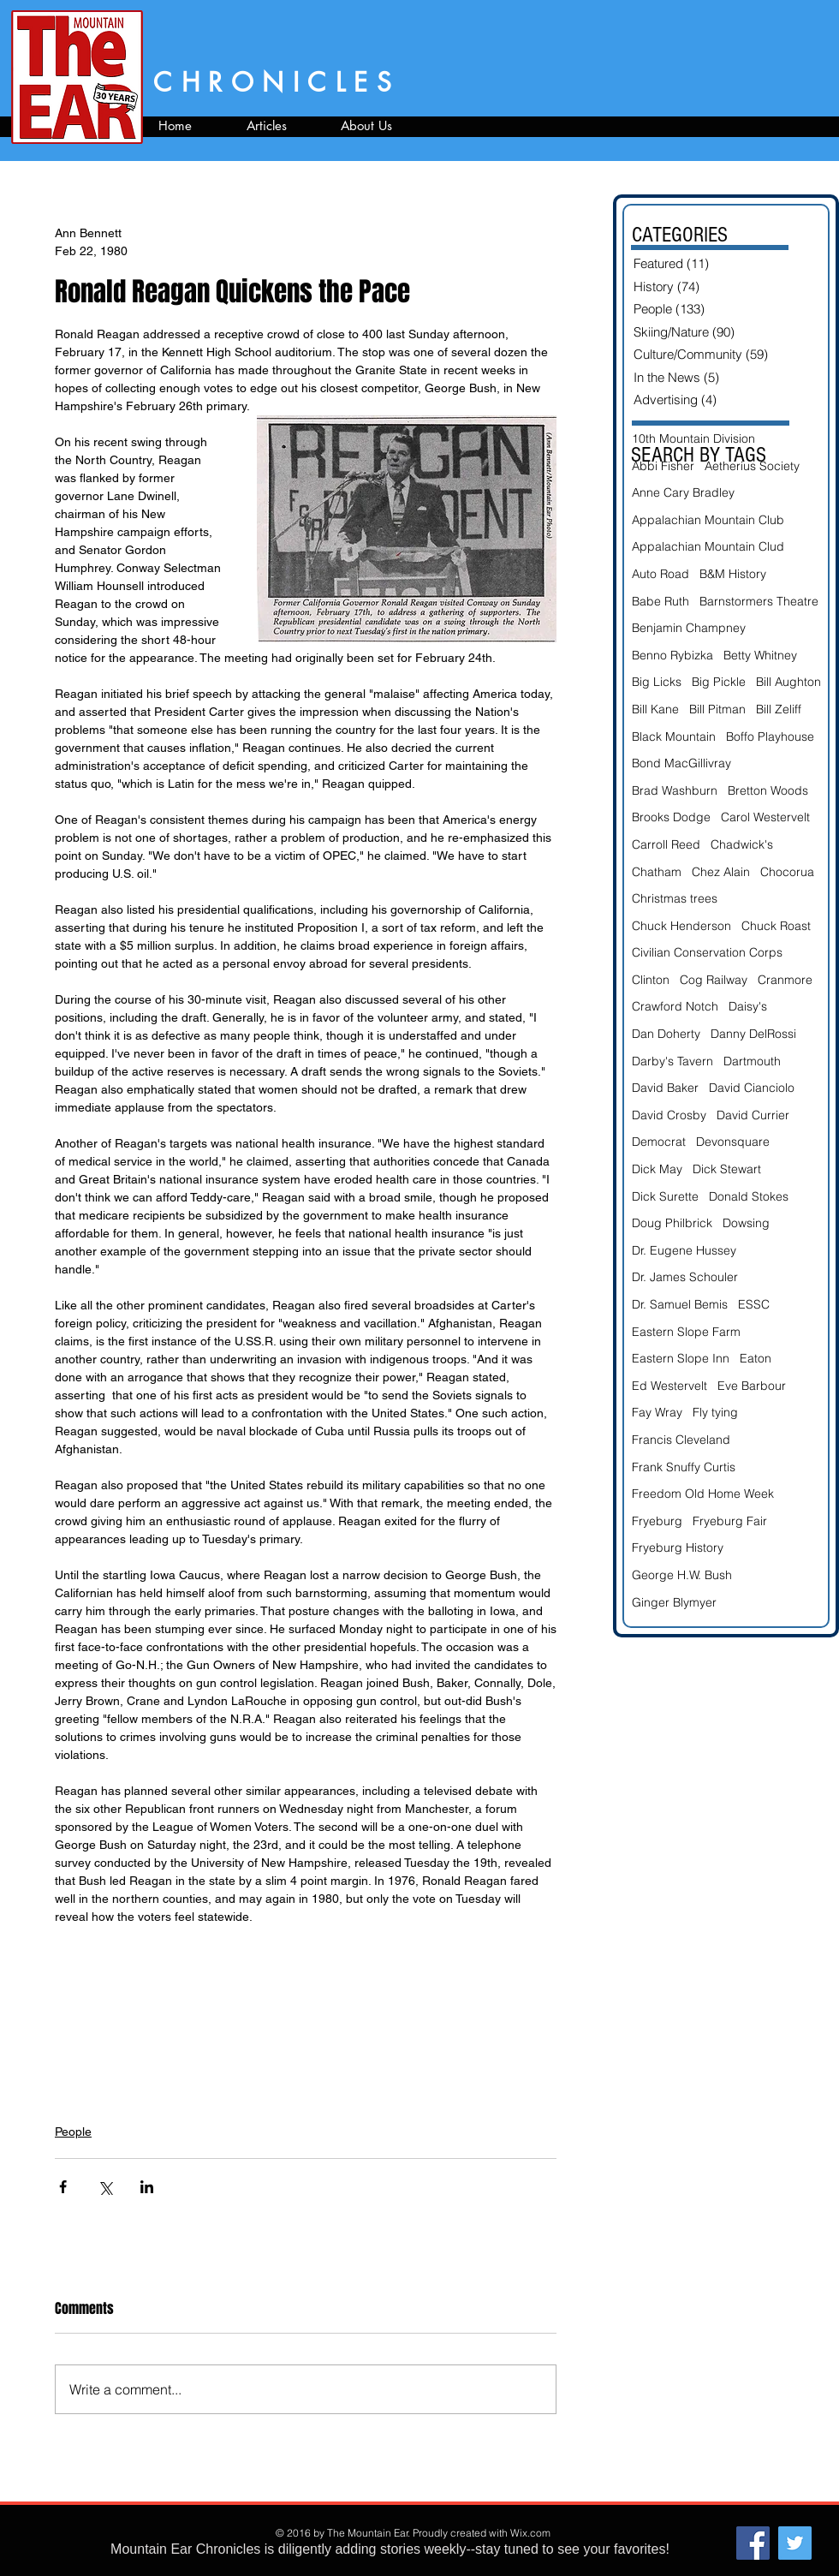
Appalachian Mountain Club (708, 520)
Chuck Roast (776, 925)
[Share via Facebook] (63, 2187)
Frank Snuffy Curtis (683, 1467)
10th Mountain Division (693, 438)
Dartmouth (752, 1061)
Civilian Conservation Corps (707, 952)
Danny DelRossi (753, 1033)
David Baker (665, 1087)
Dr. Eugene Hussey (684, 1250)
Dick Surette (665, 1196)
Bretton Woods (768, 790)
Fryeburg (657, 1521)
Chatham (656, 872)
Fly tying (715, 1412)
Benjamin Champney (689, 627)
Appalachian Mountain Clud (708, 546)
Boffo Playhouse (770, 736)
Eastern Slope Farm (686, 1331)
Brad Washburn (674, 790)
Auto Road (660, 573)
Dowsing (746, 1223)
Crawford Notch (675, 1006)
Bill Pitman (717, 709)
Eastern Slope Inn (680, 1358)
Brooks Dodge (671, 817)
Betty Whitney (760, 655)
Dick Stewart (727, 1169)
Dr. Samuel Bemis (680, 1304)
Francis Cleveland (681, 1439)
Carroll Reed (666, 844)
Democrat (659, 1141)
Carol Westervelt (765, 817)
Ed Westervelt (669, 1385)
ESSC (754, 1304)
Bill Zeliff (778, 709)
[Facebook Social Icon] (753, 2543)
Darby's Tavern (672, 1061)
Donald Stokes (748, 1196)
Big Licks (656, 681)
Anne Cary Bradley (683, 492)
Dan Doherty (666, 1033)
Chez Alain (721, 872)
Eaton (755, 1358)
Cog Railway (713, 979)
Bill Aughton (788, 681)
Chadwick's (742, 844)
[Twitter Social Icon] (795, 2543)
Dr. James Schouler (685, 1277)
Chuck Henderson (681, 925)
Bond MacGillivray (681, 763)
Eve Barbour (751, 1385)
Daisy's (748, 1006)
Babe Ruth (660, 601)
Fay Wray (657, 1412)
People (73, 2131)
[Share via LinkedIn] (147, 2187)
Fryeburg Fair (730, 1521)
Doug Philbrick (672, 1223)
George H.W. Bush (682, 1575)
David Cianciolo (751, 1087)
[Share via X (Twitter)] (105, 2187)
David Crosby (669, 1115)
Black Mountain (674, 736)
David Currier (753, 1115)
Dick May (657, 1169)
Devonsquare (733, 1141)
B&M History (732, 573)
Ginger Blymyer (674, 1602)
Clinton (650, 979)
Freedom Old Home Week (703, 1493)
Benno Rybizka (672, 655)
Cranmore (785, 979)
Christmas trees (674, 898)
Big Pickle (719, 681)
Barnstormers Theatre (758, 601)
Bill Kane (655, 709)
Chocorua (787, 872)
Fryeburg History (677, 1547)
